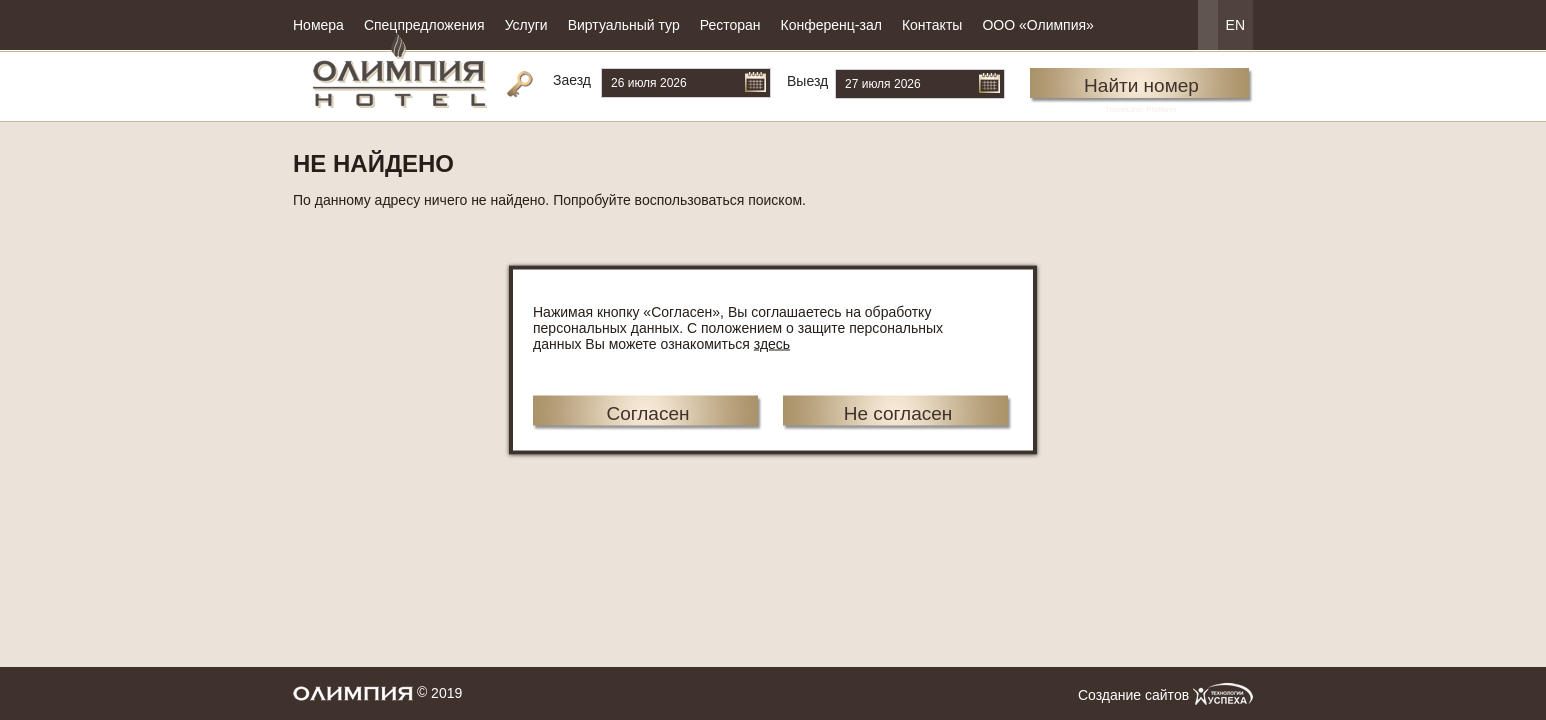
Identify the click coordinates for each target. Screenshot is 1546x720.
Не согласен (898, 413)
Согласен (647, 413)
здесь (772, 344)
